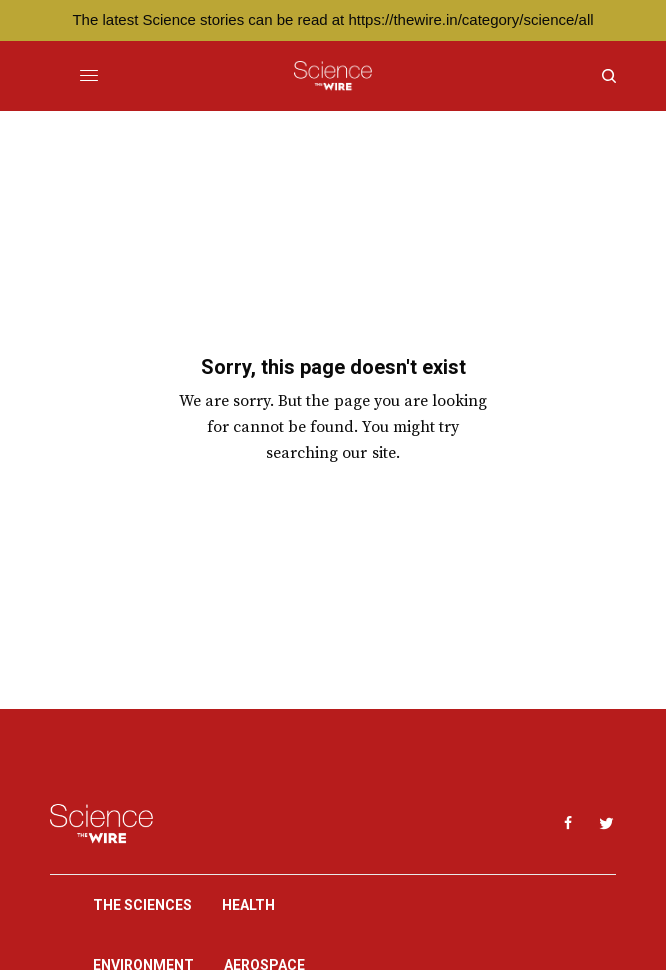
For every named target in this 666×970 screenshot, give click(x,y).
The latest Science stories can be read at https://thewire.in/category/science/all (332, 19)
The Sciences (142, 905)
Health (248, 905)
